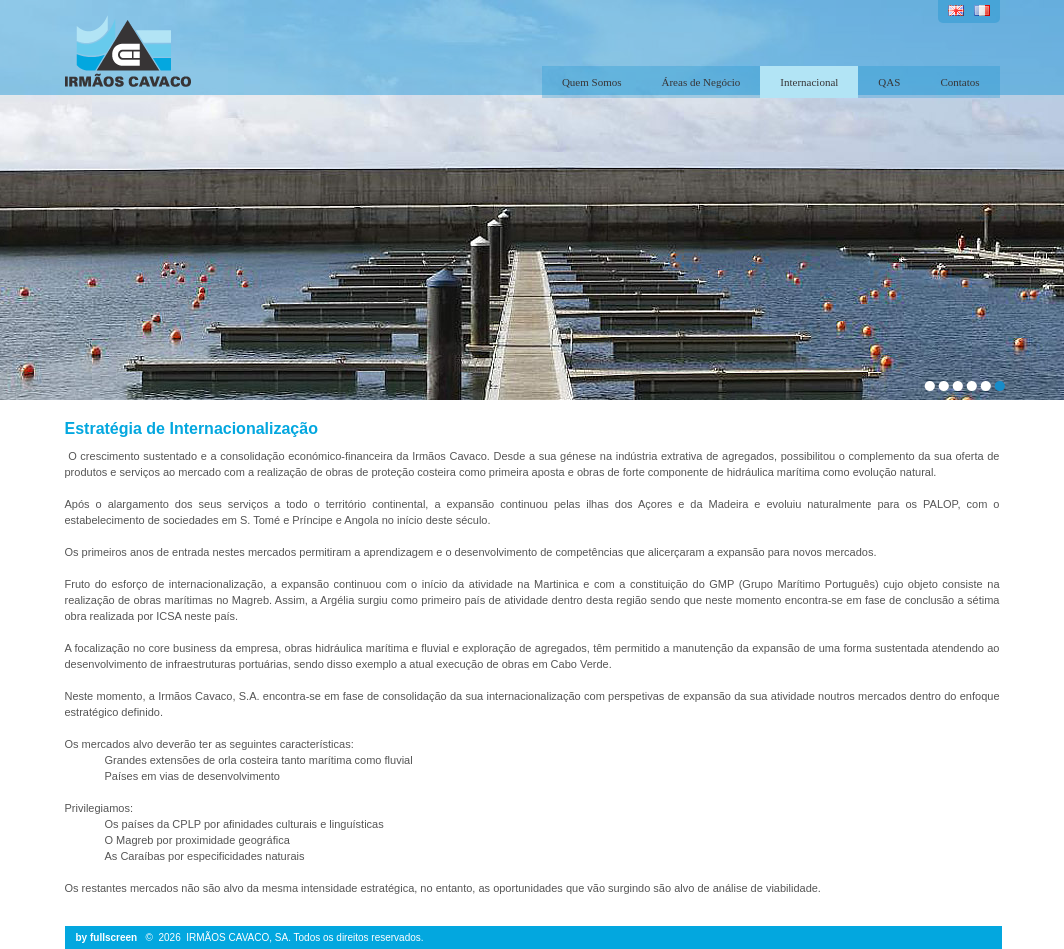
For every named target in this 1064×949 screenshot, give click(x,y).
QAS (889, 82)
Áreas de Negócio (701, 82)
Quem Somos (592, 82)
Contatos (959, 82)
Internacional (809, 82)
